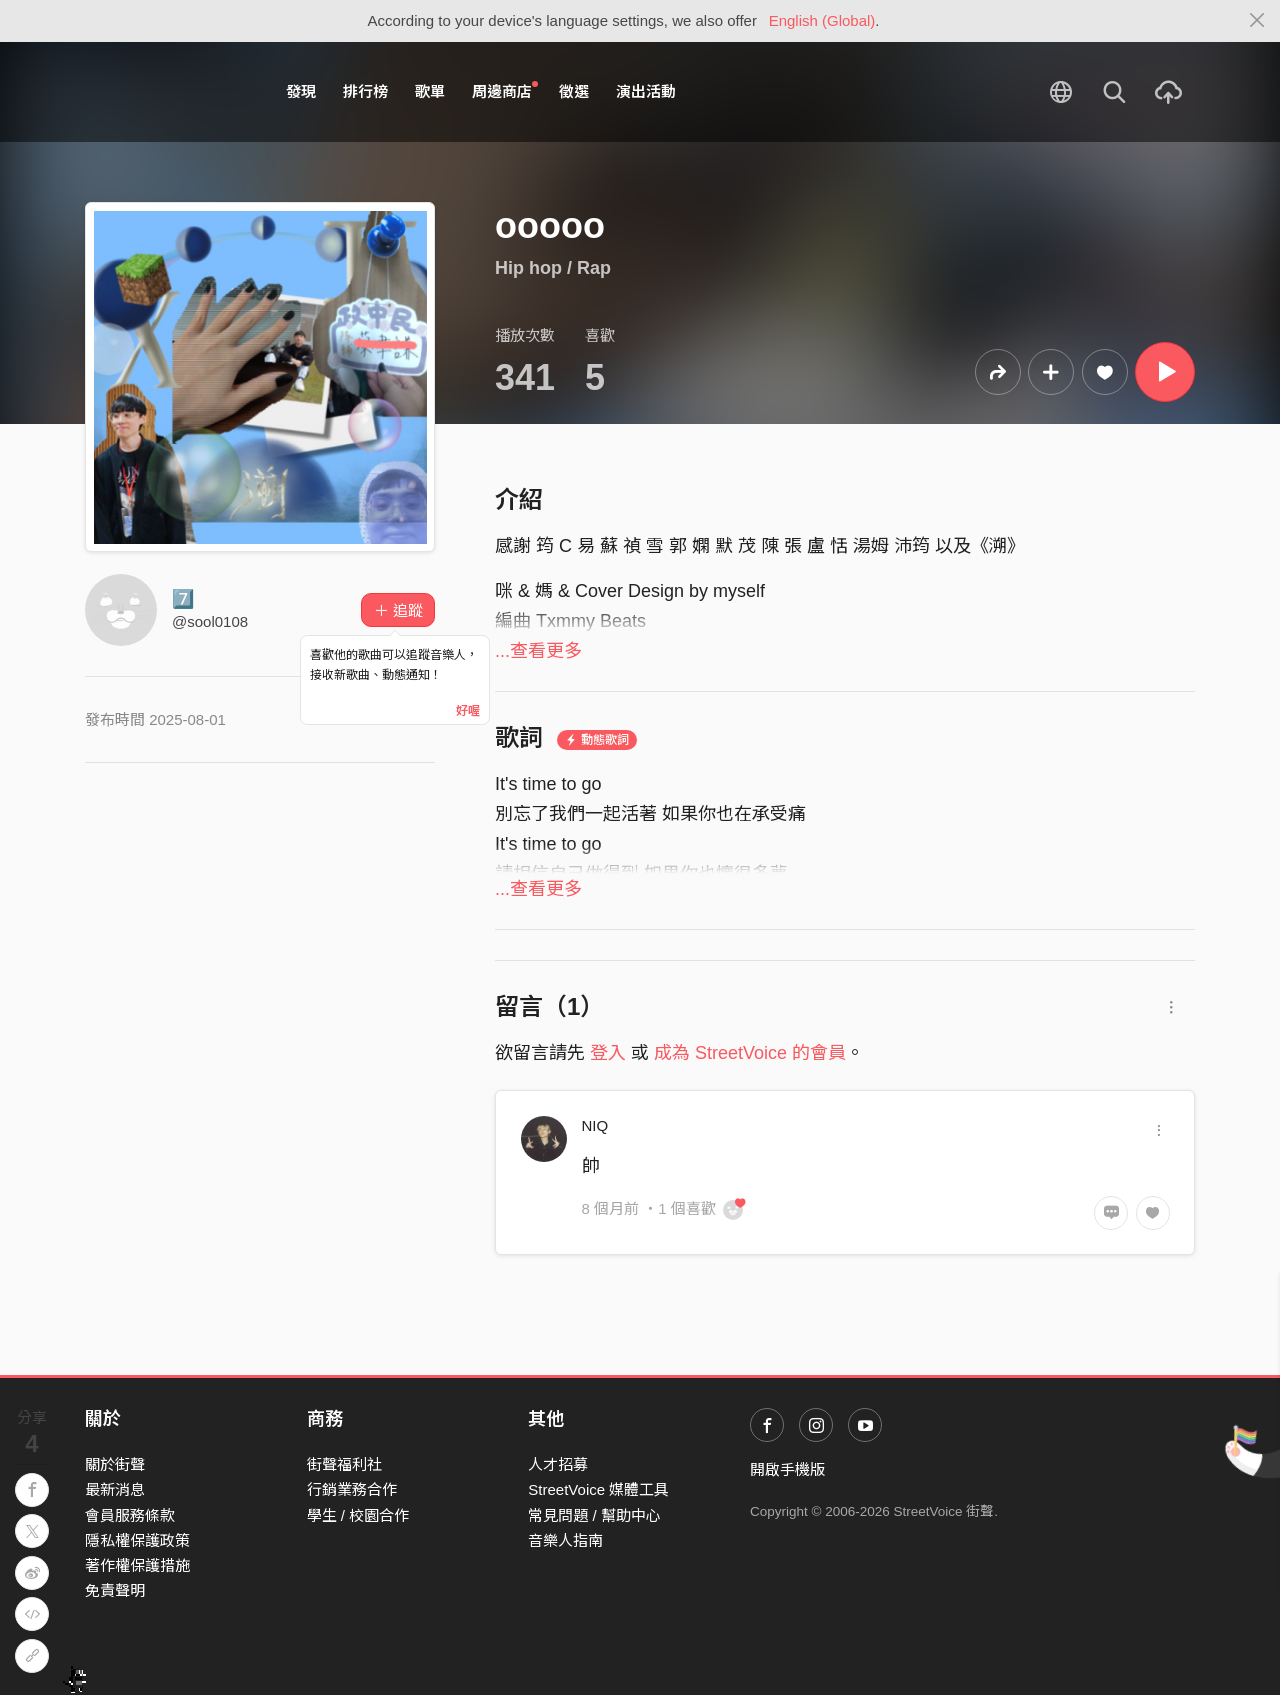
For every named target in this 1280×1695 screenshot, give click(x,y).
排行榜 (365, 91)
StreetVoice (167, 92)
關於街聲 (115, 1464)
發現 (301, 91)
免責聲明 (115, 1590)
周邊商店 (505, 91)
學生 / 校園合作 (358, 1515)
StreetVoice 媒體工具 (598, 1489)
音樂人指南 (565, 1540)
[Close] (1257, 21)
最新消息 (115, 1489)
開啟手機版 (787, 1469)
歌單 (430, 91)
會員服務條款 (130, 1515)
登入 (608, 1053)
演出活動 (646, 91)
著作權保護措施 (137, 1565)
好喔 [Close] (468, 711)
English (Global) (822, 20)
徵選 (574, 91)
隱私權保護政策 (137, 1540)
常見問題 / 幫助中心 (594, 1515)
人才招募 (558, 1464)
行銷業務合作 (352, 1489)
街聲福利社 (344, 1464)
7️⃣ (183, 599)
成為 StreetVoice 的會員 (750, 1053)
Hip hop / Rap (553, 268)
